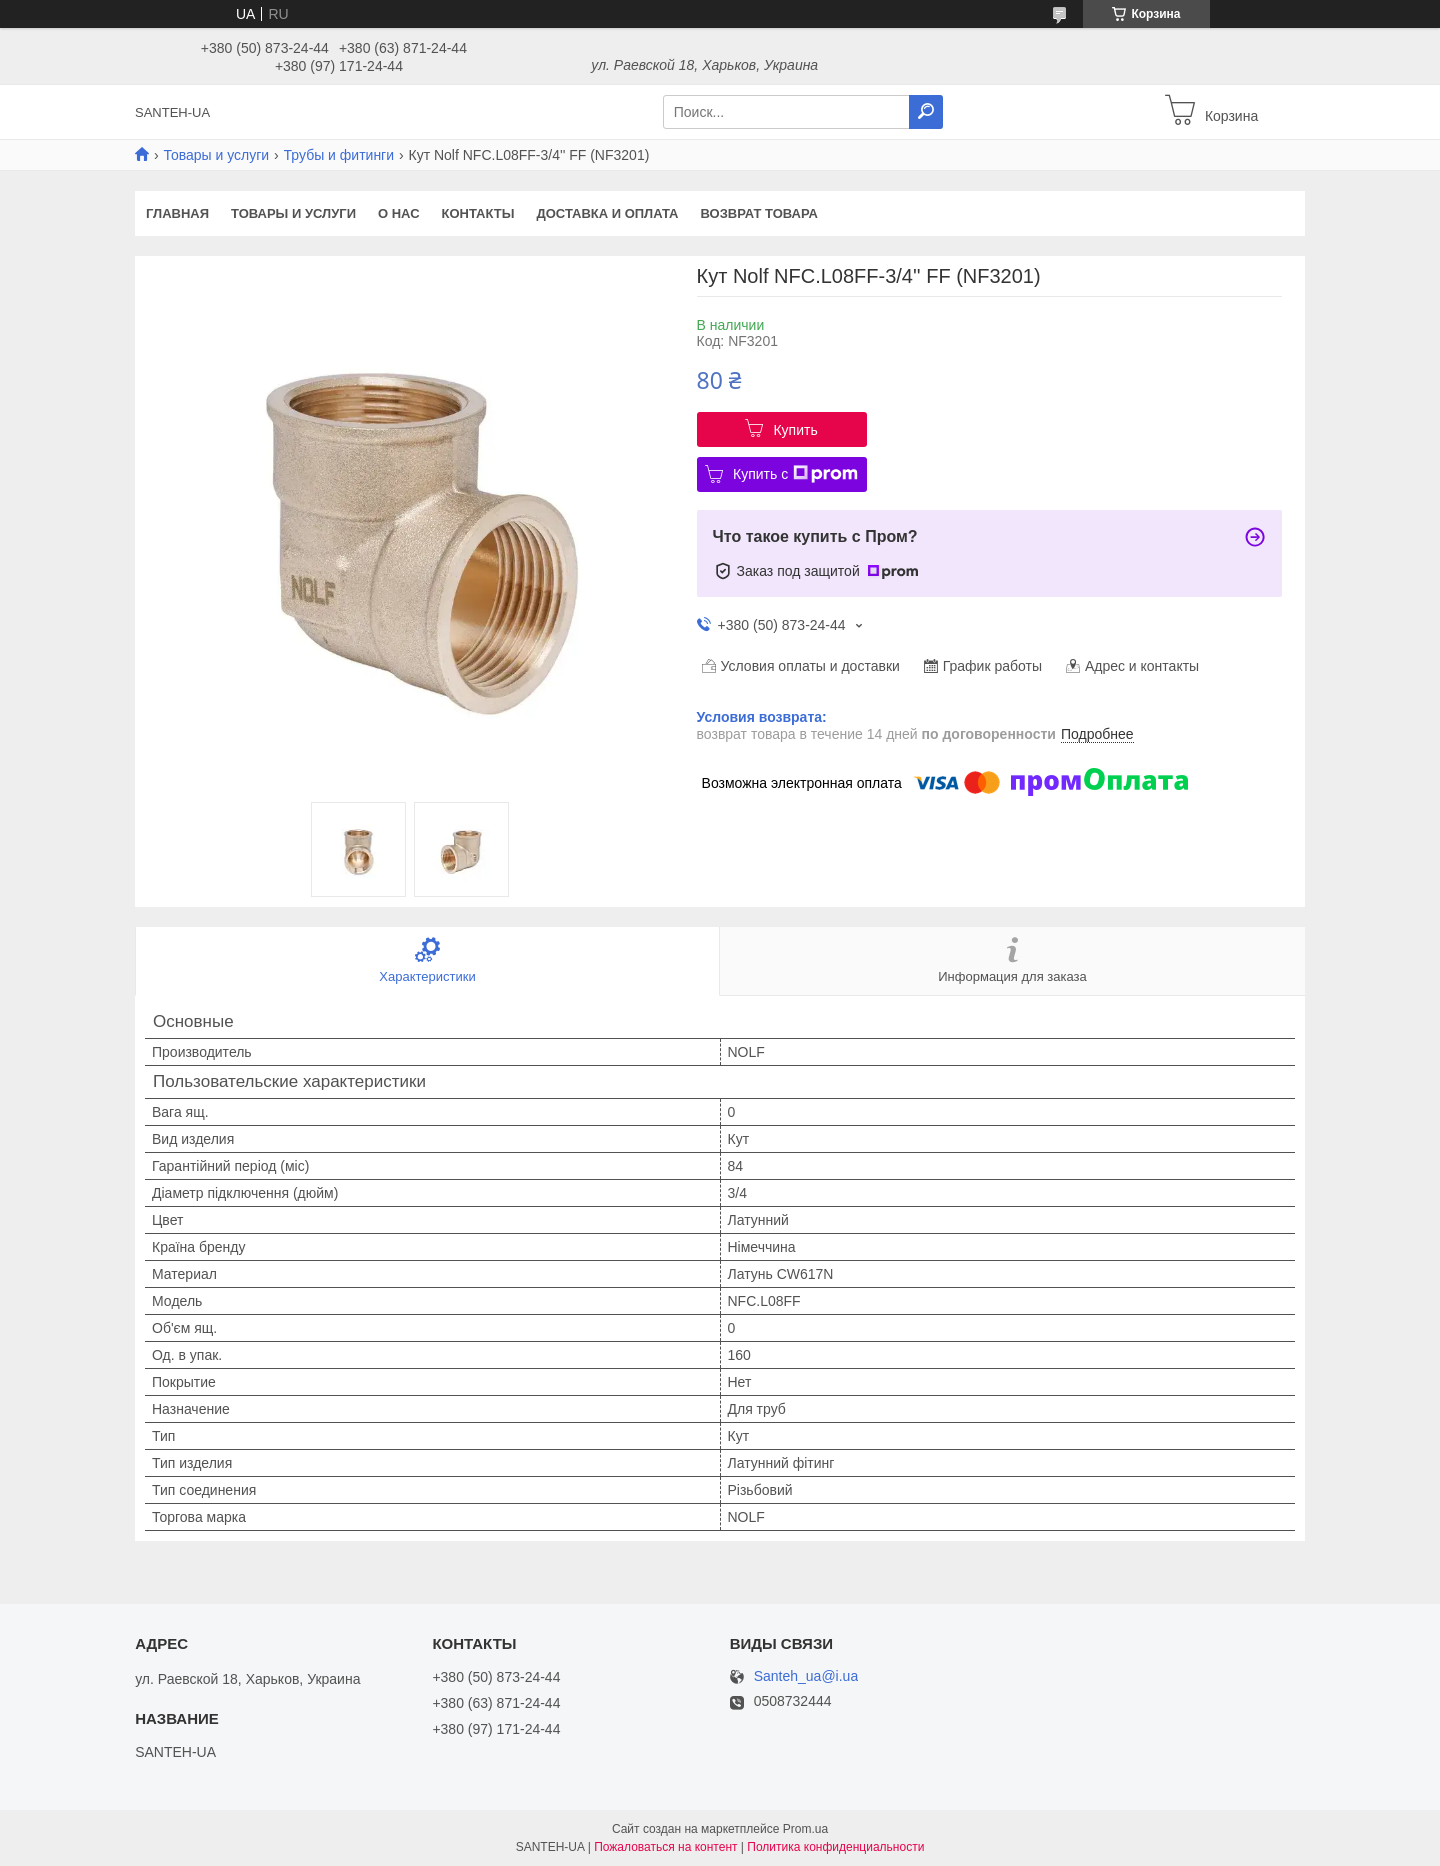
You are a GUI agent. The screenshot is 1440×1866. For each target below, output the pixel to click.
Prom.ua (805, 1829)
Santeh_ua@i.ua (806, 1676)
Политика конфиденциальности (835, 1847)
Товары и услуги (216, 155)
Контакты (478, 213)
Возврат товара (759, 213)
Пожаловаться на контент (665, 1847)
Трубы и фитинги (339, 155)
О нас (399, 213)
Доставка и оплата (607, 213)
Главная (177, 213)
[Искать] (926, 112)
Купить (795, 430)
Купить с (795, 474)
